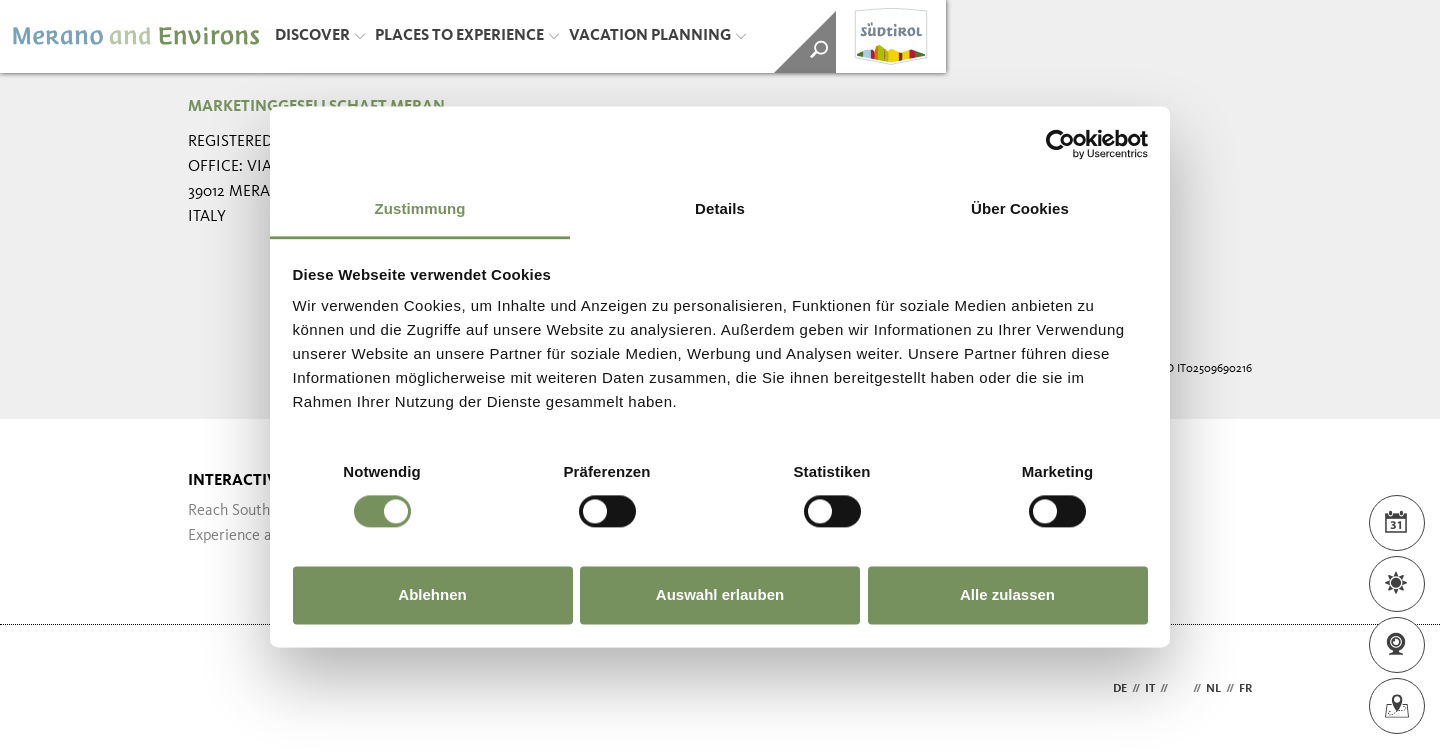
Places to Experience (467, 36)
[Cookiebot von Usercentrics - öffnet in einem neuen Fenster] (1060, 144)
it (1150, 689)
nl (1213, 689)
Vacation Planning (657, 36)
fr (1245, 689)
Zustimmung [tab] (420, 208)
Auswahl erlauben (720, 594)
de (1120, 689)
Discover (320, 36)
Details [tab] (720, 208)
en (1180, 689)
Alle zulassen (1007, 594)
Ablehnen (432, 594)
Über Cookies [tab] (1020, 208)
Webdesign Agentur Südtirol (212, 689)
